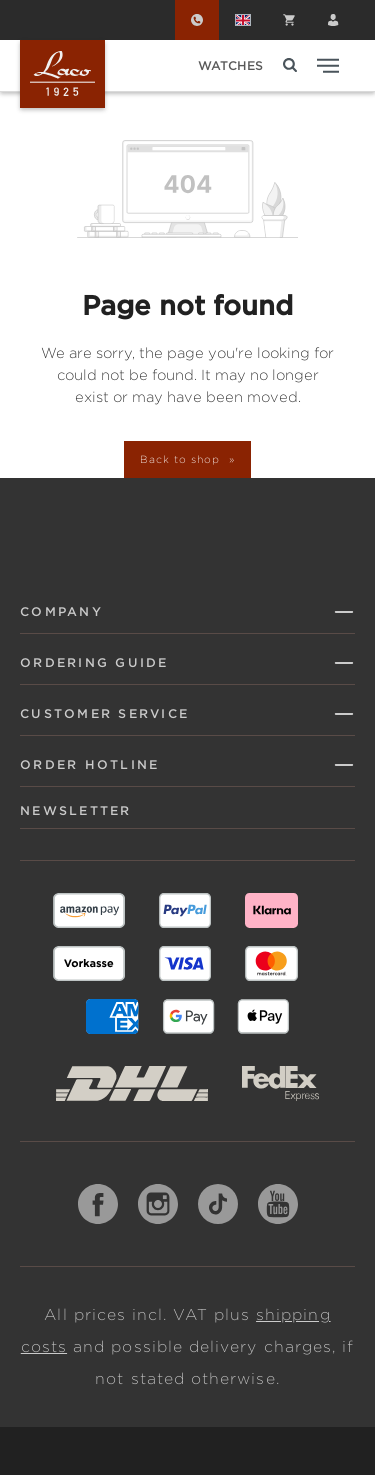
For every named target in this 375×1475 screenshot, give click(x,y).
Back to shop (181, 459)
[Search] (290, 65)
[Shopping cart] (289, 20)
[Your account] (333, 20)
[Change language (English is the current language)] (243, 20)
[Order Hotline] (197, 20)
